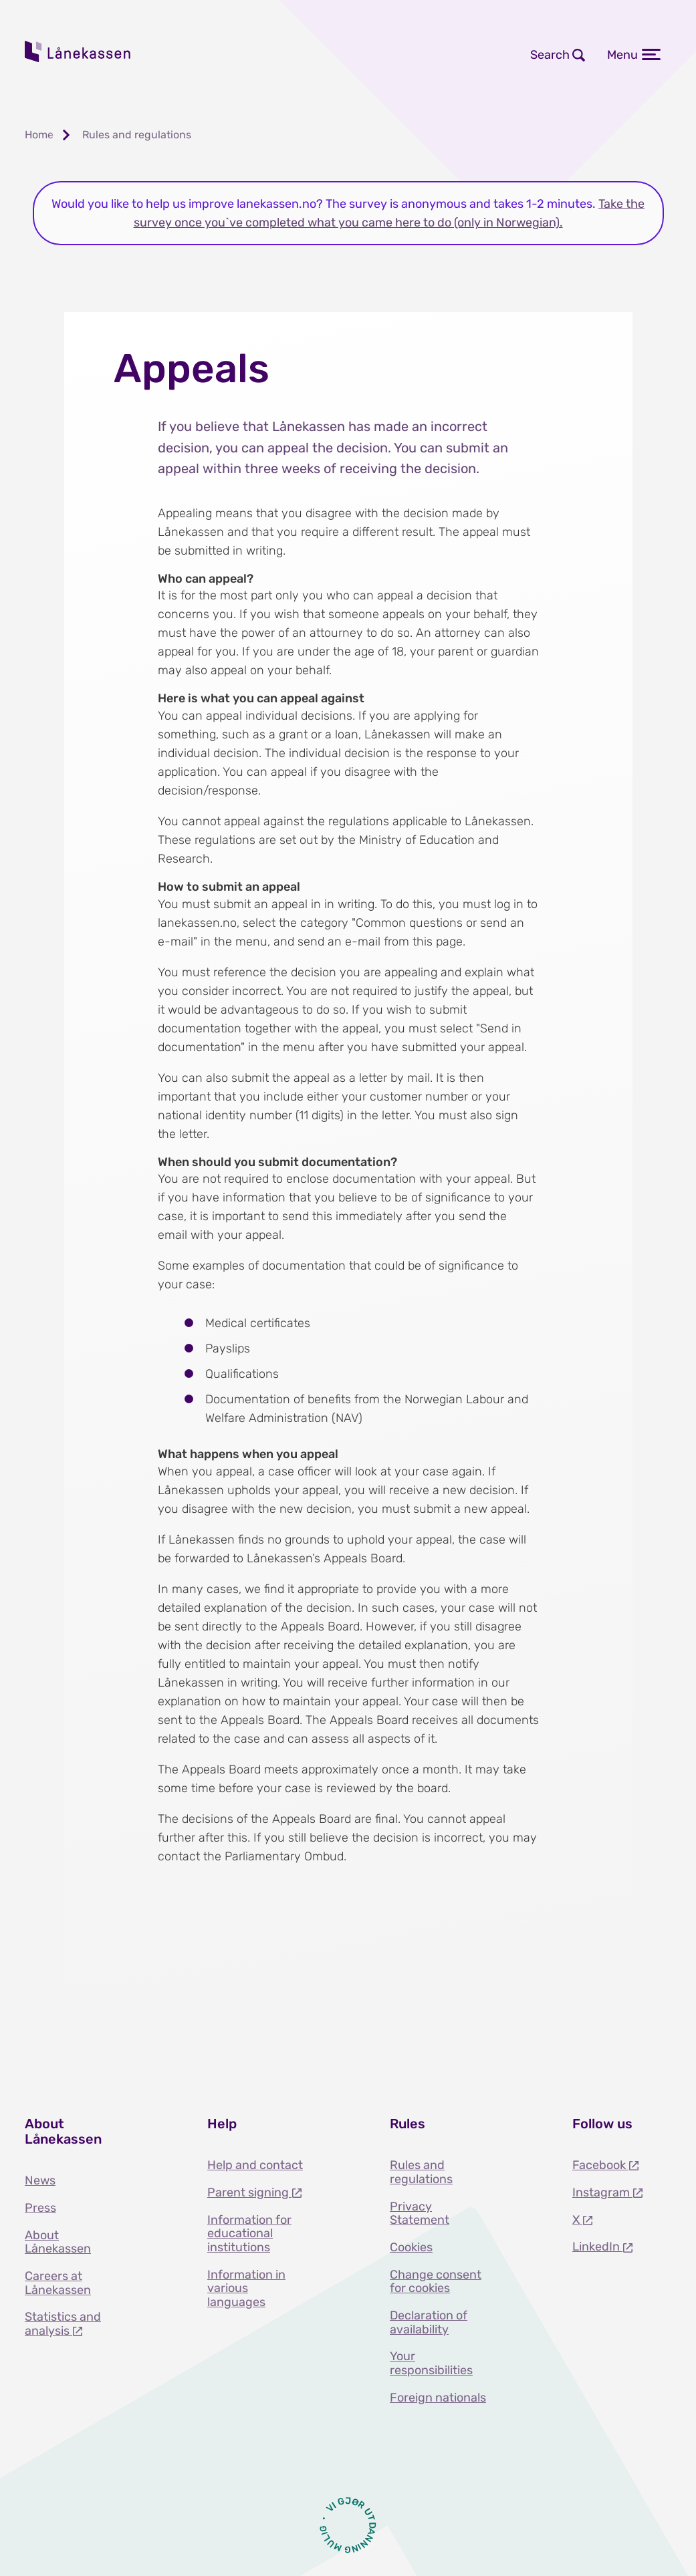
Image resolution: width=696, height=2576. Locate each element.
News (40, 2180)
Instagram (602, 2192)
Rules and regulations (421, 2172)
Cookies (411, 2247)
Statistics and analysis (63, 2323)
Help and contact (255, 2165)
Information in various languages (246, 2288)
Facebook (600, 2165)
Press (40, 2207)
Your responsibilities (431, 2363)
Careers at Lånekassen (58, 2283)
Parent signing (249, 2192)
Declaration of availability (428, 2322)
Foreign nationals (438, 2397)
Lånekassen (78, 51)
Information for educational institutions (249, 2233)
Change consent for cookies (435, 2281)
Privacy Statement (419, 2213)
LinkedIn (597, 2246)
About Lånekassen (58, 2242)
